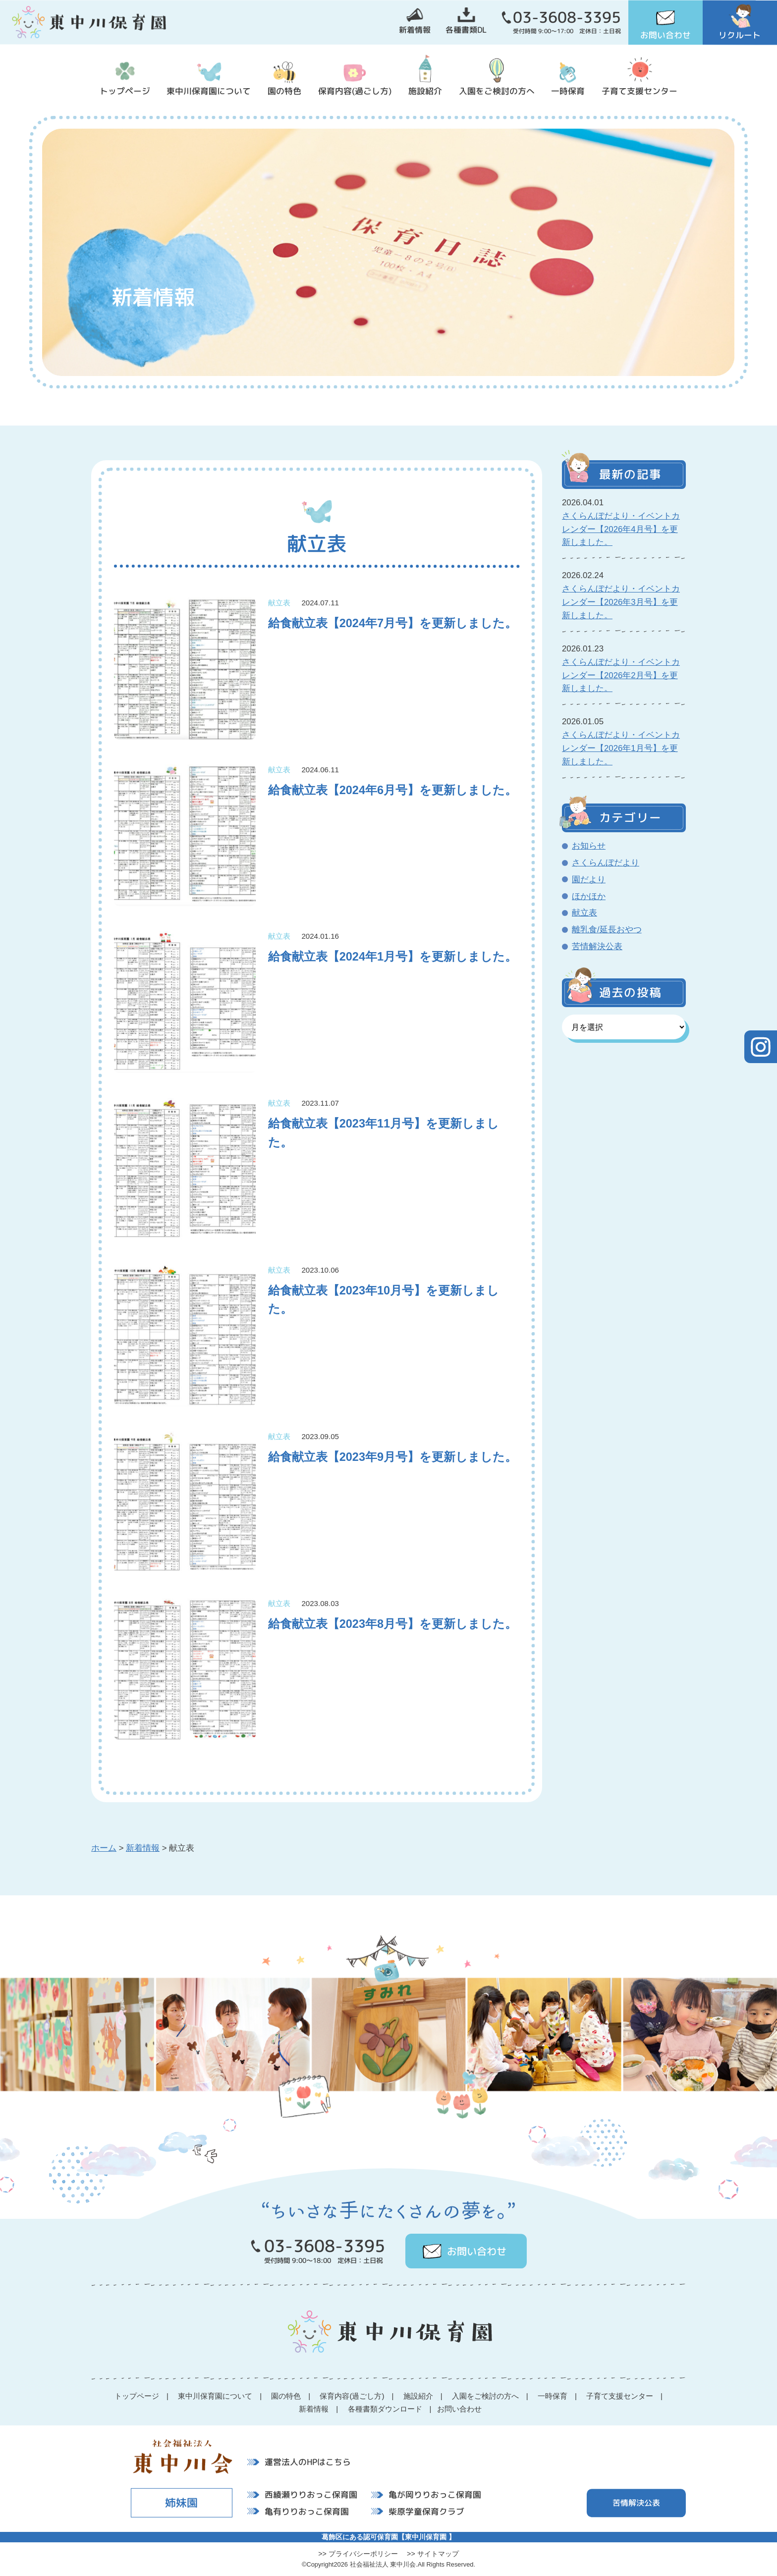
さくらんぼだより (605, 862)
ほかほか (589, 896)
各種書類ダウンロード (385, 2409)
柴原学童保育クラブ (426, 2511)
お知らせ (589, 846)
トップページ (125, 91)
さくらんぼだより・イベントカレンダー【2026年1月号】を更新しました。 (621, 748)
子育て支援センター (639, 91)
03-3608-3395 (567, 17)
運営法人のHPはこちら (308, 2461)
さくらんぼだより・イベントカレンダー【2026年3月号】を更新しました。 (621, 602)
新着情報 (415, 29)
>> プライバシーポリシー (358, 2554)
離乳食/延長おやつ (607, 929)
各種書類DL (466, 29)
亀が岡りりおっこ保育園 (434, 2494)
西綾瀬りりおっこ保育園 (311, 2494)
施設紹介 (425, 91)
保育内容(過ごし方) (355, 91)
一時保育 (568, 91)
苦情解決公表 (597, 946)
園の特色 (284, 91)
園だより (589, 879)
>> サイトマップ (433, 2554)
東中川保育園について (208, 91)
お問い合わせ (665, 35)
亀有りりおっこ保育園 (307, 2511)
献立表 (584, 912)
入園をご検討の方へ (497, 91)
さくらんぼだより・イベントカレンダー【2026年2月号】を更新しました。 (621, 675)
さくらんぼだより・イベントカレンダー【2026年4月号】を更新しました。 (621, 529)
